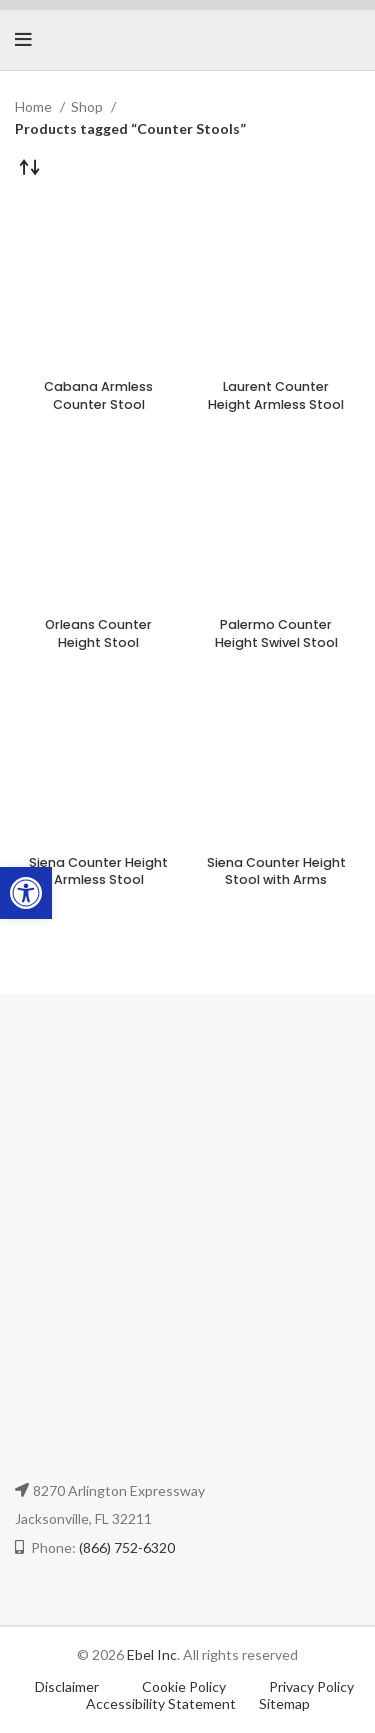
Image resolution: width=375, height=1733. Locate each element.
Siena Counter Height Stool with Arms (276, 871)
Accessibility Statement (161, 1703)
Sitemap (284, 1703)
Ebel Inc (152, 1654)
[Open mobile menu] (23, 40)
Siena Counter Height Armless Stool (98, 871)
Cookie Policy (185, 1686)
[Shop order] (30, 166)
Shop (88, 106)
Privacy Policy (311, 1686)
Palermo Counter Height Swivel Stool (276, 633)
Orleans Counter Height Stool (98, 633)
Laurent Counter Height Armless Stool (276, 395)
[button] (26, 893)
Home (35, 106)
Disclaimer (67, 1686)
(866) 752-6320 (127, 1547)
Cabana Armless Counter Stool (98, 395)
